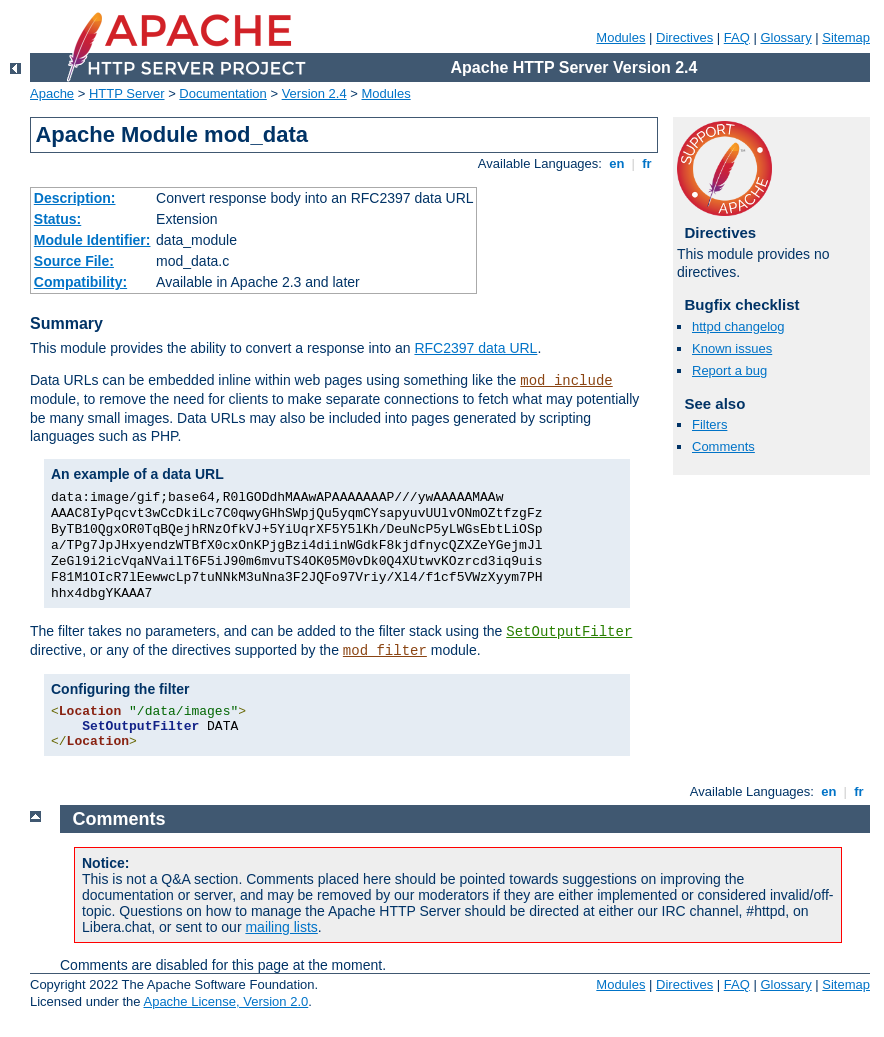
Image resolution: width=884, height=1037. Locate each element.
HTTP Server (127, 93)
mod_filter (385, 651)
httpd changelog (738, 326)
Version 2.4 (314, 93)
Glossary (785, 37)
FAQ (737, 37)
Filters (709, 424)
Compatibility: (80, 282)
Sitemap (846, 37)
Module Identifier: (92, 240)
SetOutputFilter (569, 632)
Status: (57, 219)
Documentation (222, 93)
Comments (723, 446)
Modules (620, 37)
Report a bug (729, 370)
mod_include (566, 381)
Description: (75, 198)
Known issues (732, 348)
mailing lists (281, 927)
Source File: (74, 261)
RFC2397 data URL (475, 348)
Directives (684, 37)
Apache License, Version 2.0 (225, 1001)
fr (647, 163)
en (617, 163)
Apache (52, 93)
